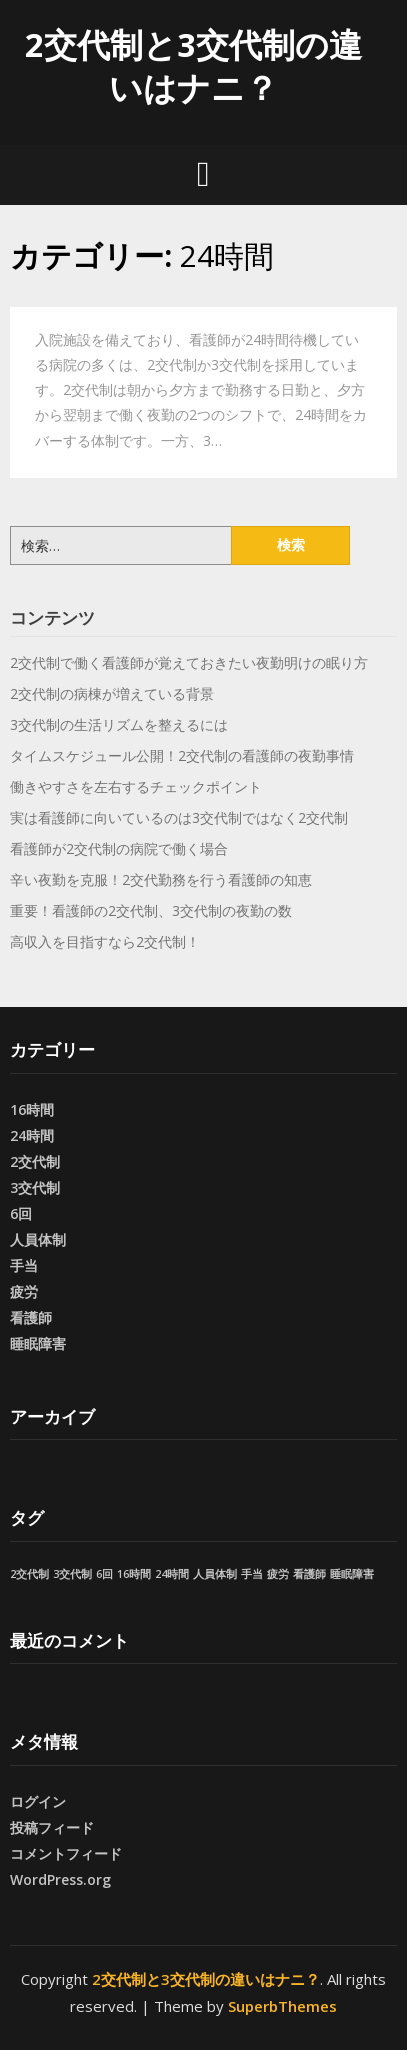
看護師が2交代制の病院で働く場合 (119, 848)
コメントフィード (66, 1853)
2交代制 (35, 1161)
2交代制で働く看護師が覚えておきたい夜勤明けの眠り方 (189, 662)
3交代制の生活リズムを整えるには (119, 724)
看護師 (31, 1317)
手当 (24, 1265)
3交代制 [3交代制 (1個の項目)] (72, 1574)
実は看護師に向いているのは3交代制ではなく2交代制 (179, 817)
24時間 (32, 1135)
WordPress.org (60, 1879)
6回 (21, 1213)
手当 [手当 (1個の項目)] (252, 1574)
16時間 (32, 1109)
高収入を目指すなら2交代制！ (105, 941)
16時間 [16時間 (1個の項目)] (134, 1574)
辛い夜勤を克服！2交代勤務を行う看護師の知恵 (161, 879)
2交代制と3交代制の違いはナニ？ (193, 66)
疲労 (24, 1291)
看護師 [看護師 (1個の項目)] (309, 1574)
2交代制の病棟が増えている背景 (112, 693)
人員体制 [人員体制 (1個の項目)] (215, 1574)
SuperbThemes (282, 2006)
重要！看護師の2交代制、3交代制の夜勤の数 (151, 910)
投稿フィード (52, 1827)
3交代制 (35, 1187)
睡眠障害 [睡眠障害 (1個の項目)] (352, 1574)
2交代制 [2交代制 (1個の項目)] (29, 1574)
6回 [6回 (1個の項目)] (104, 1574)
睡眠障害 (38, 1343)
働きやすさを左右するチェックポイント (136, 786)
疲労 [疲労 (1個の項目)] (278, 1574)
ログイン (38, 1801)
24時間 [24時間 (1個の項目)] (172, 1574)
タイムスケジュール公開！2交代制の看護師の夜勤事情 (182, 755)
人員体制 (38, 1239)
